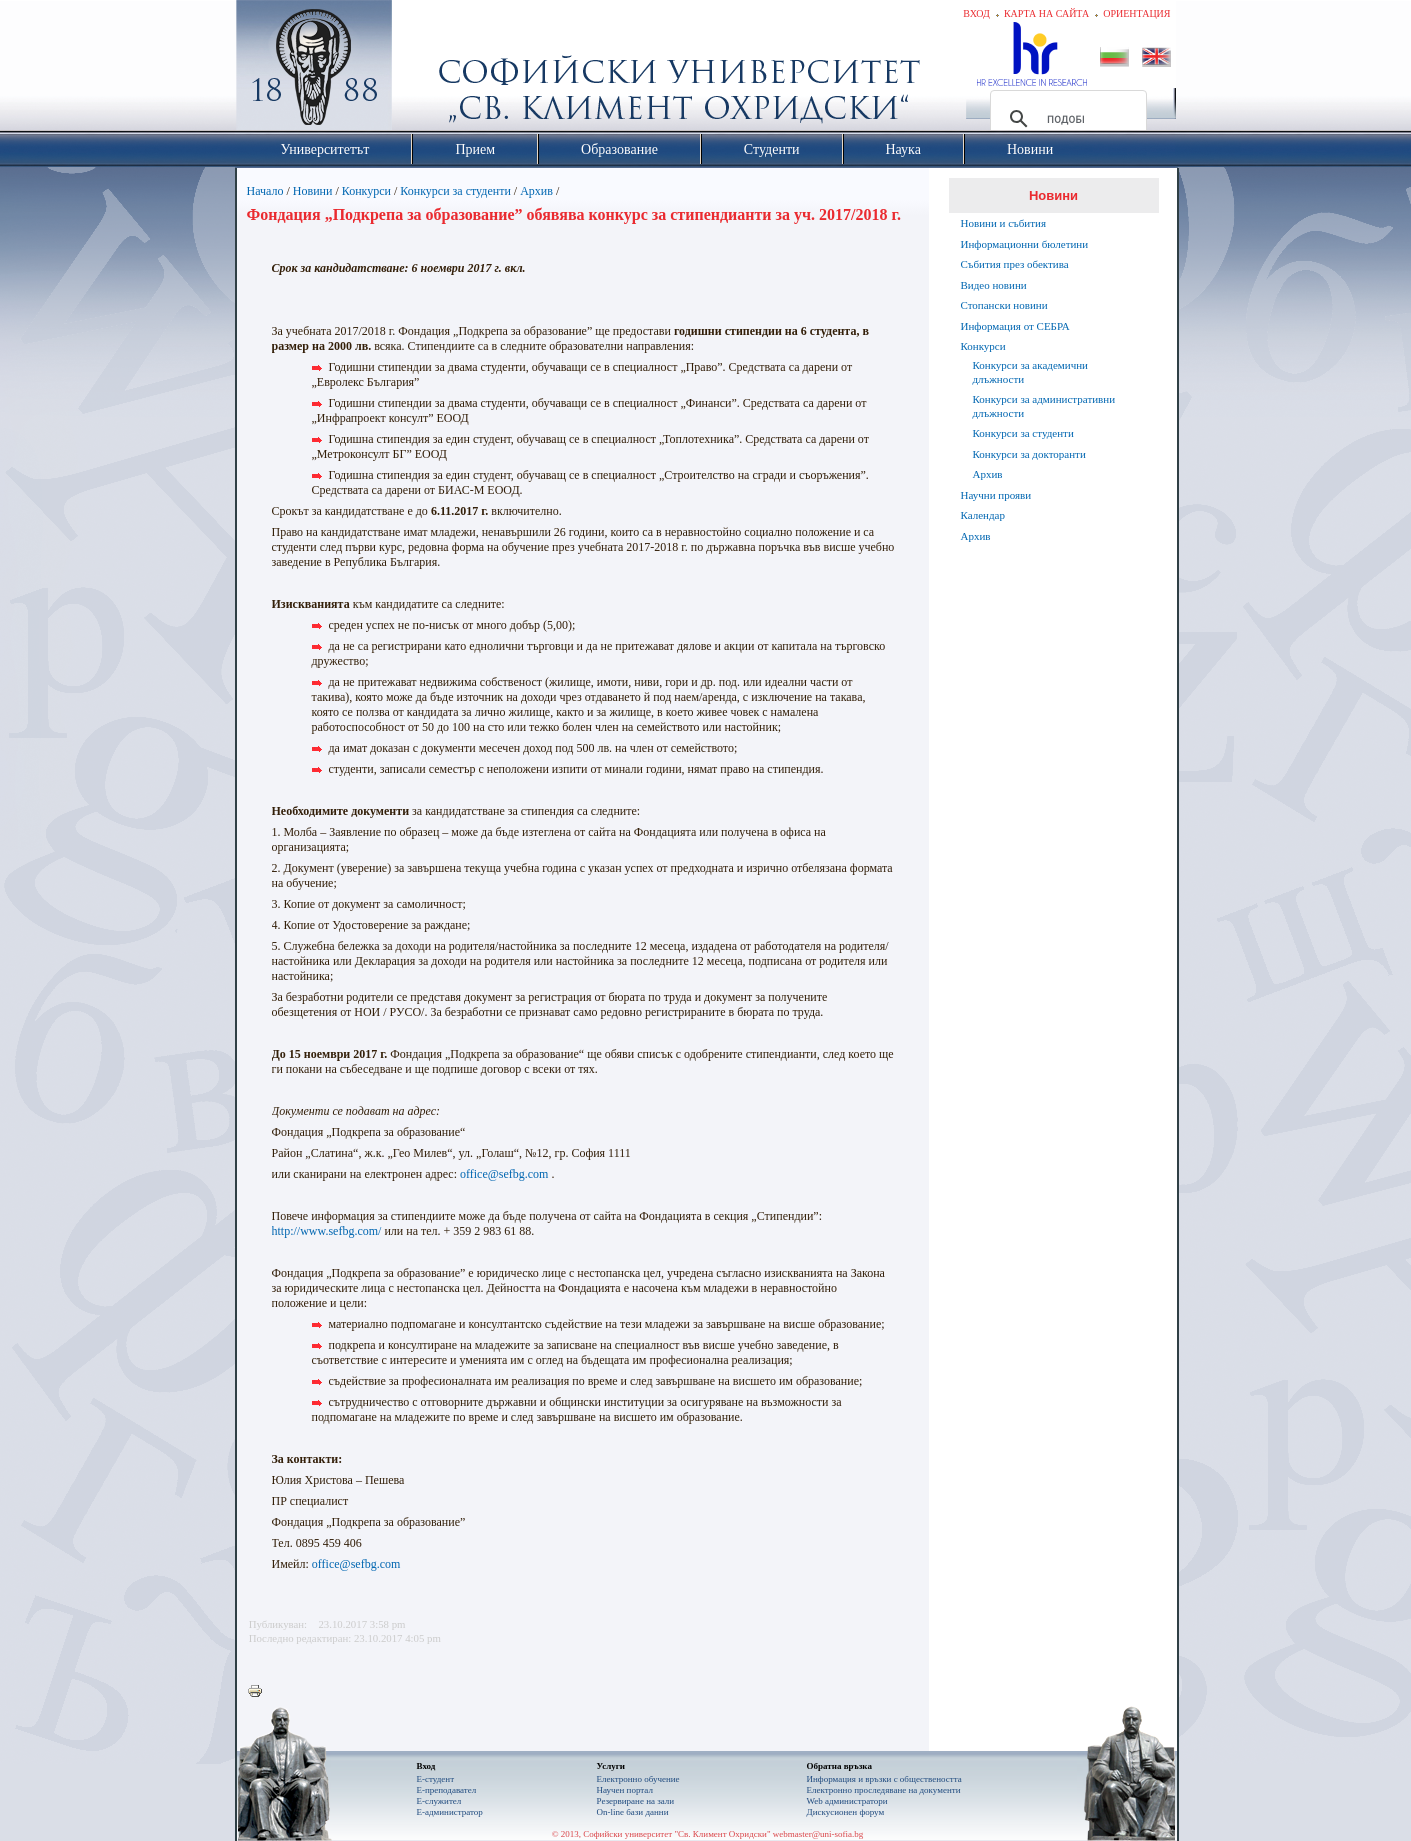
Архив (536, 191)
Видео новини (994, 285)
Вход (976, 13)
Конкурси (366, 191)
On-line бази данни (633, 1812)
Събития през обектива (1015, 264)
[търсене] (1065, 119)
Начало (265, 191)
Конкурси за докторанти (1029, 454)
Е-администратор (450, 1812)
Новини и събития (1004, 223)
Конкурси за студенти (455, 191)
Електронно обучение (638, 1779)
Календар (983, 515)
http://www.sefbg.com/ (327, 1231)
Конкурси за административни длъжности (1044, 406)
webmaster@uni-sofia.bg (818, 1834)
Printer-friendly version (260, 1692)
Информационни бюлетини (1025, 244)
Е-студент (436, 1779)
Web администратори (847, 1801)
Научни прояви (996, 495)
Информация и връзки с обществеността (884, 1779)
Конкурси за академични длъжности (1030, 372)
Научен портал (625, 1790)
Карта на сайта (1046, 13)
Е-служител (439, 1801)
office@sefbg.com (504, 1174)
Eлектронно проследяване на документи (884, 1790)
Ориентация (1136, 13)
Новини (313, 191)
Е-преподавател (447, 1790)
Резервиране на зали (636, 1801)
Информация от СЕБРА (1015, 326)
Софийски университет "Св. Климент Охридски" (426, 70)
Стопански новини (1004, 305)
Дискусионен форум (846, 1812)
